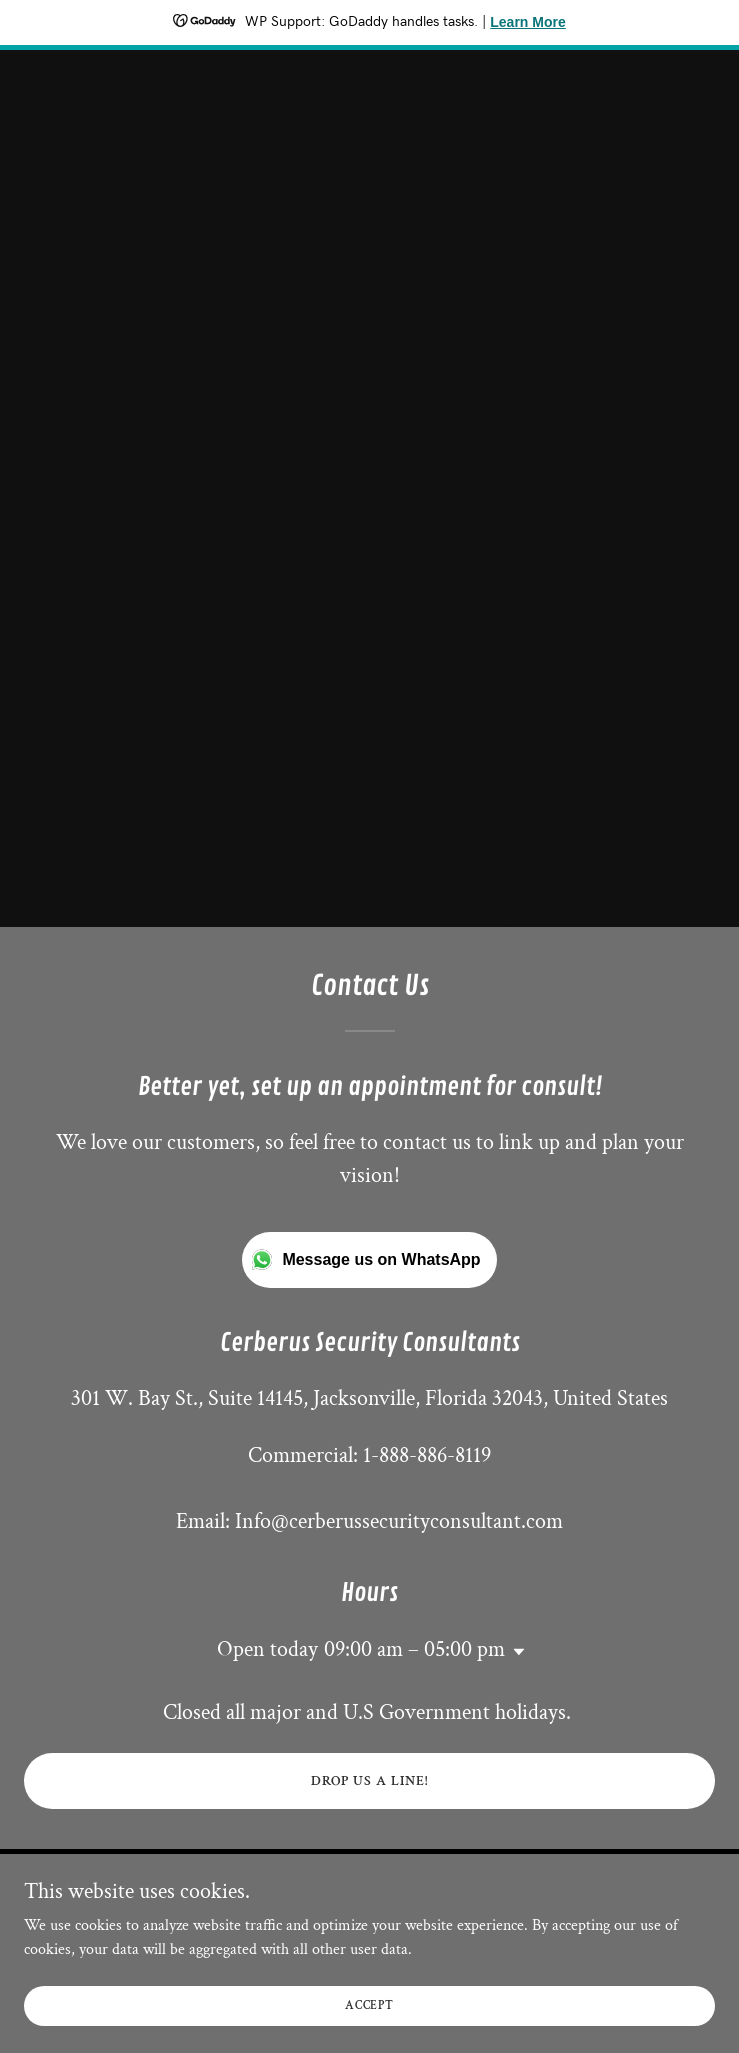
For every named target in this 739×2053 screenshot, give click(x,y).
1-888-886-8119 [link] (427, 1455)
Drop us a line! (369, 1781)
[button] (515, 1652)
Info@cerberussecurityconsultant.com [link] (399, 1521)
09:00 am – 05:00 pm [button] (414, 1649)
